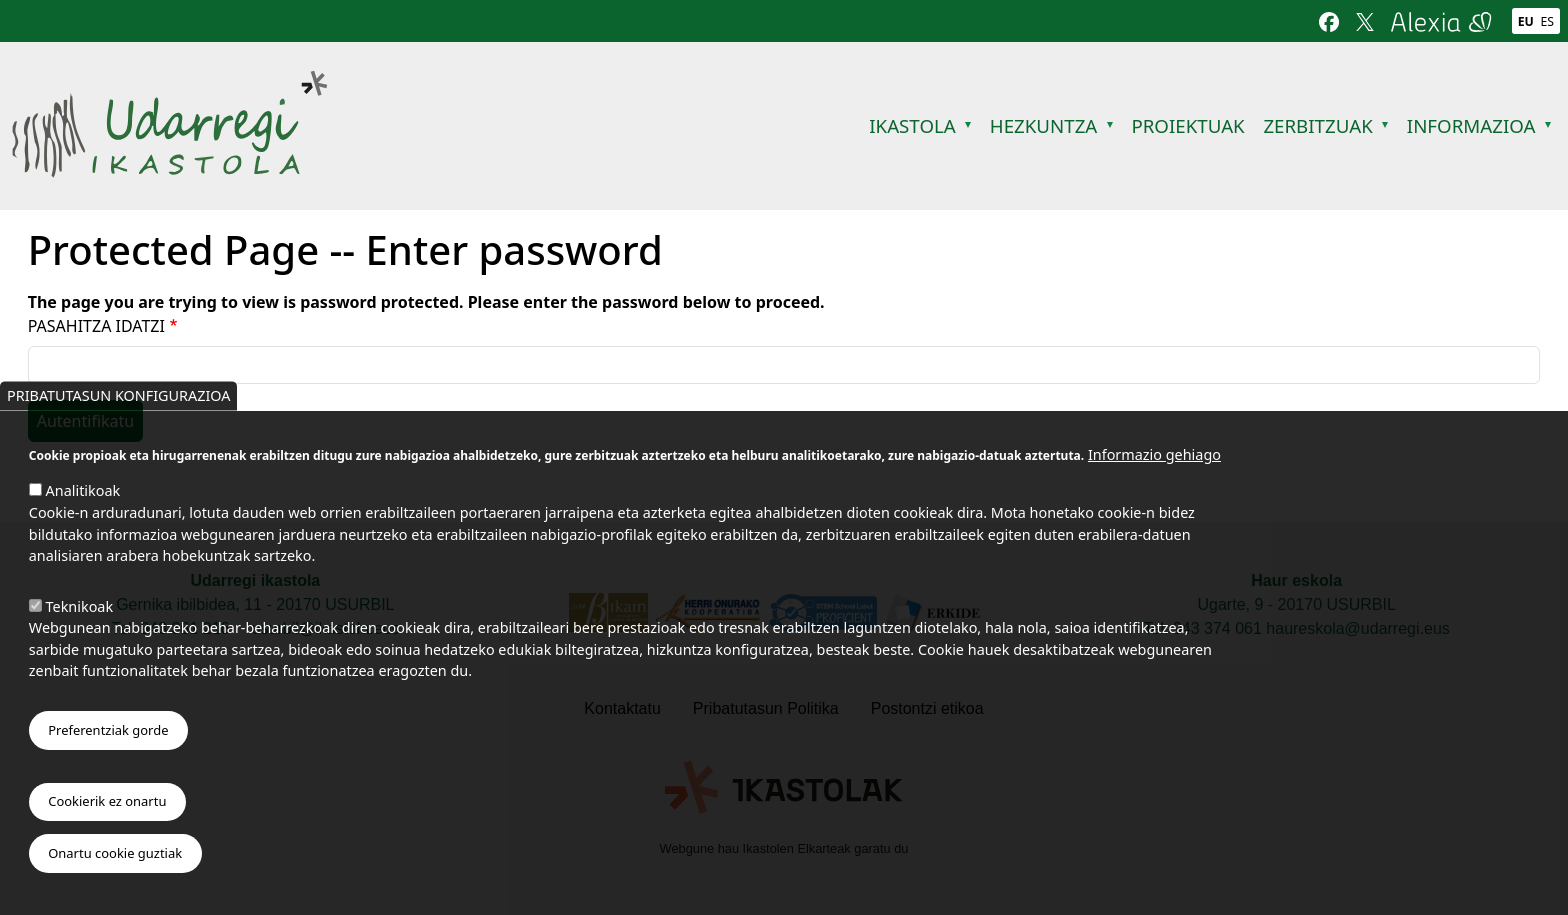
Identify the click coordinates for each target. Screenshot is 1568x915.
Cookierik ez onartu (107, 814)
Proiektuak (1187, 125)
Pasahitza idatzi (96, 326)
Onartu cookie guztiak (115, 866)
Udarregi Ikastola (169, 82)
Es (1548, 21)
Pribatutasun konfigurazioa (118, 408)
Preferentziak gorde (108, 742)
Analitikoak (83, 503)
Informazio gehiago (1154, 467)
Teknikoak (80, 618)
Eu (1526, 21)
